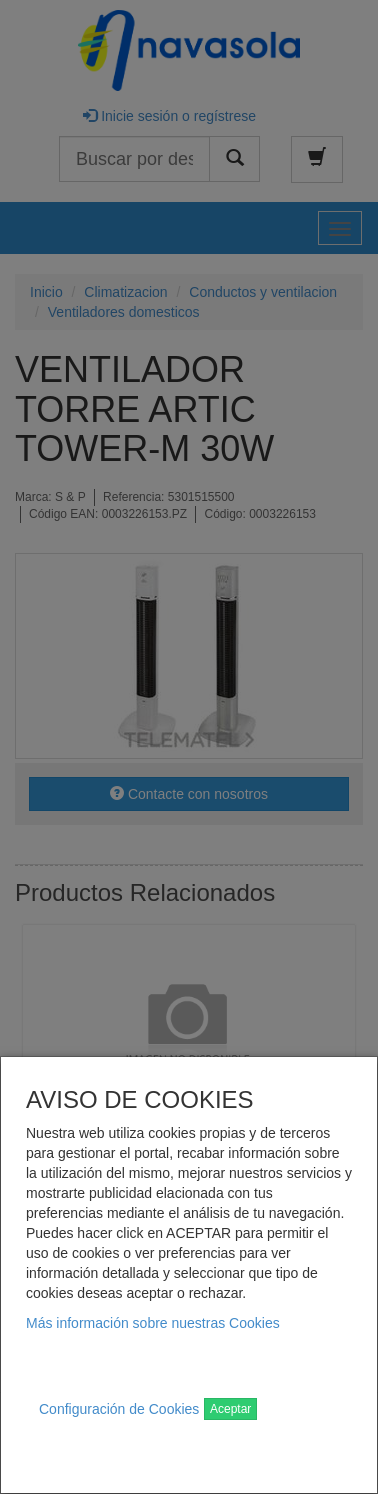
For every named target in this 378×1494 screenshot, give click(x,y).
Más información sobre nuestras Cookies (153, 1323)
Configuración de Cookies (119, 1409)
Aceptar (230, 1409)
